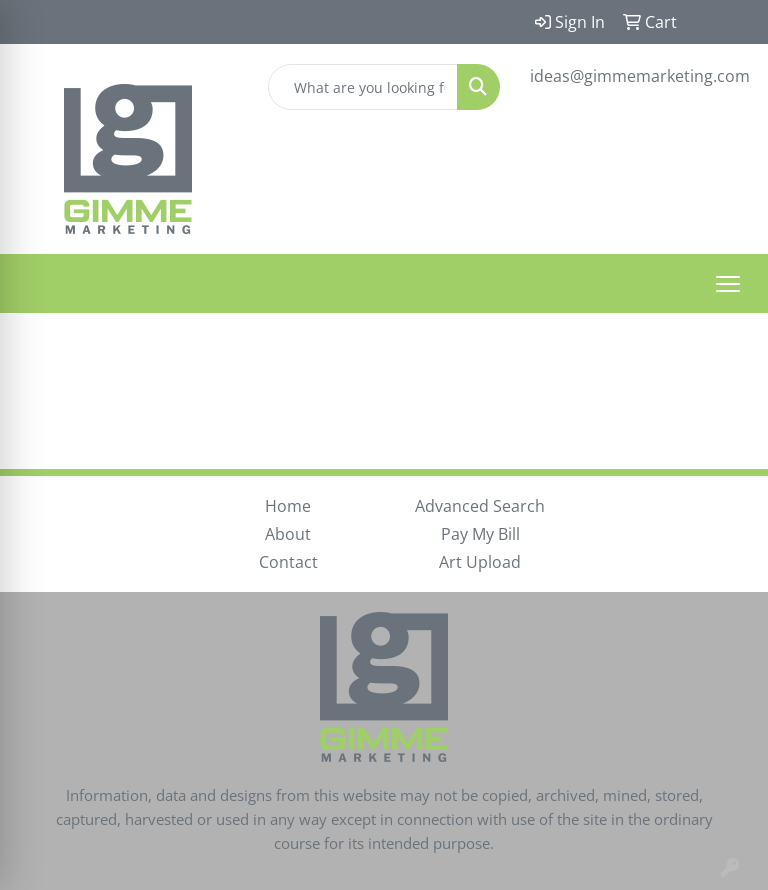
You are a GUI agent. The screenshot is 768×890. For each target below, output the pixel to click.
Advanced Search (480, 506)
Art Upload (480, 562)
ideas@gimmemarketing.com (640, 76)
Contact (288, 562)
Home (288, 506)
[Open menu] (728, 284)
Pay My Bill (480, 534)
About (288, 534)
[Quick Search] (363, 87)
